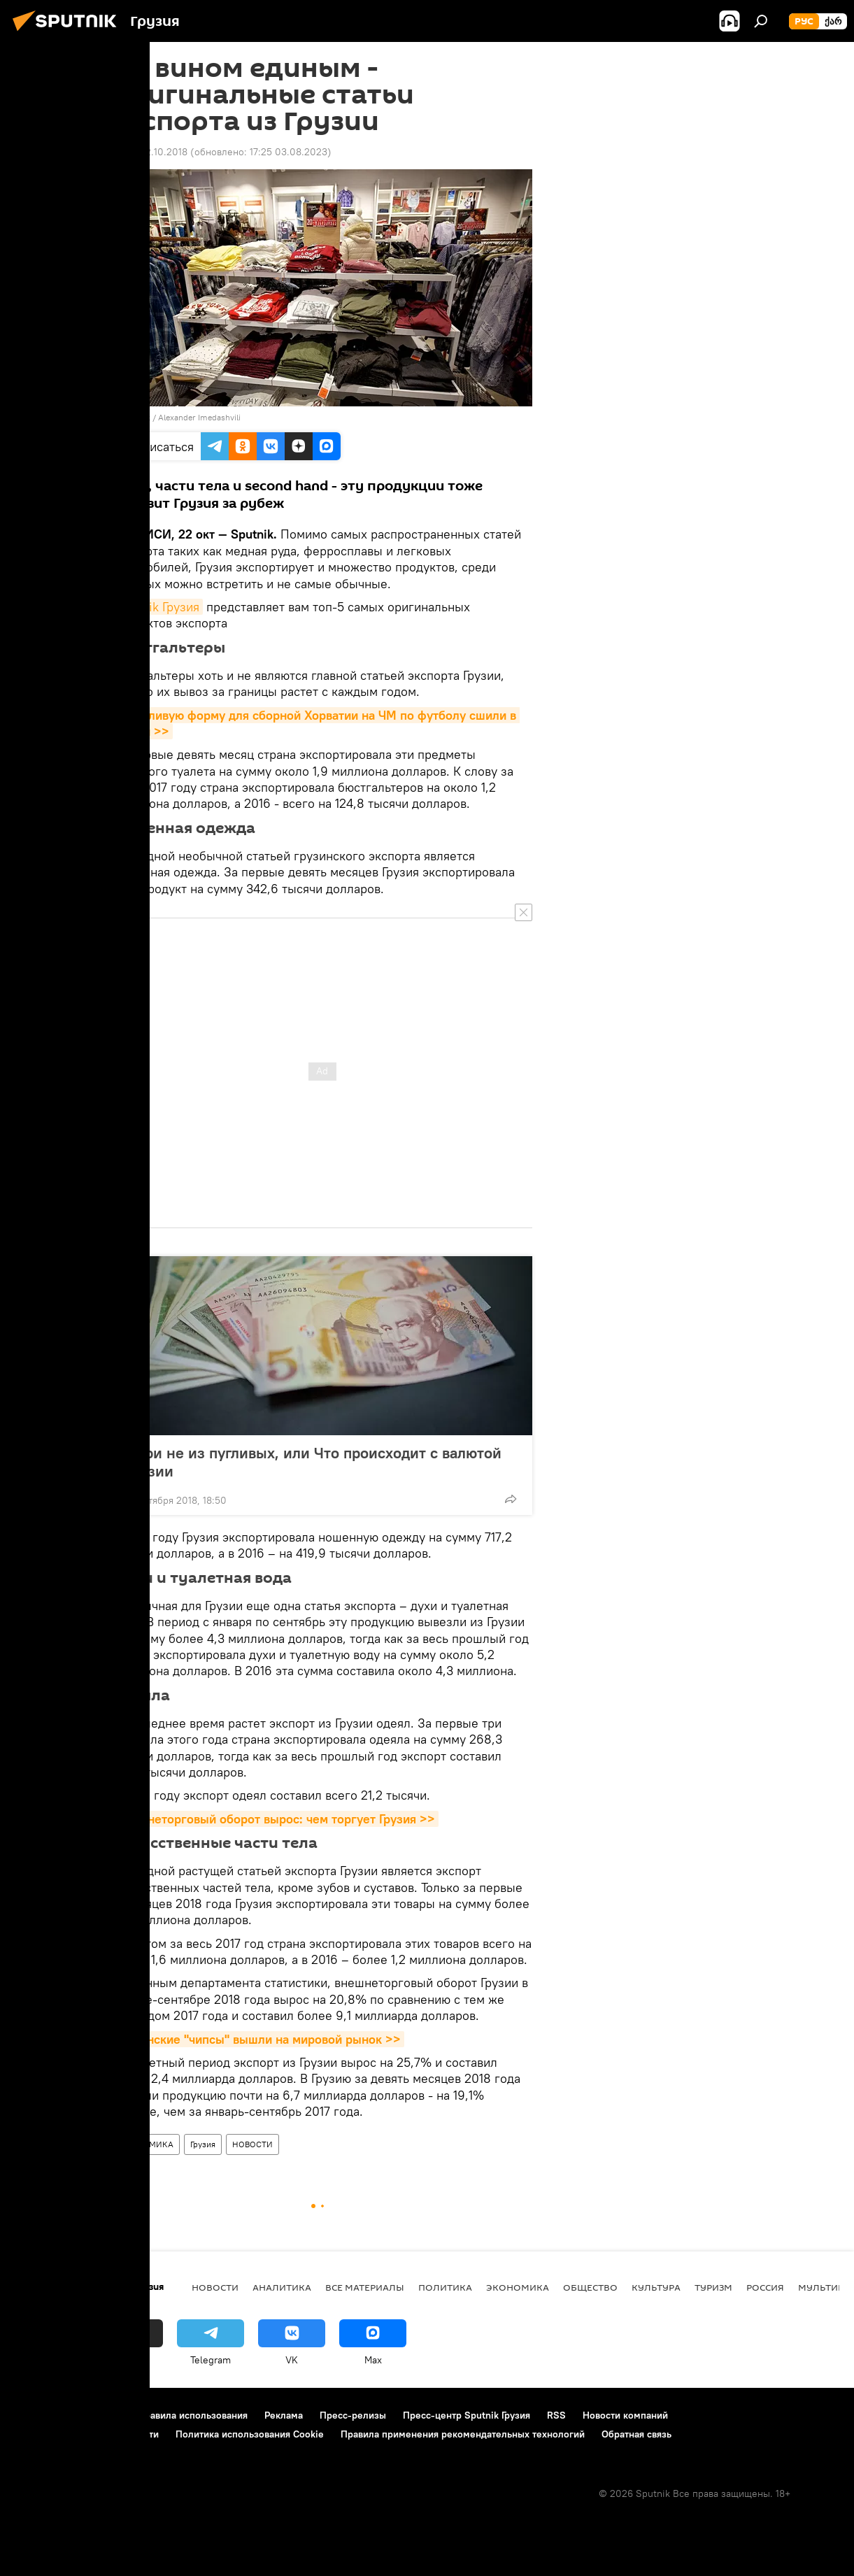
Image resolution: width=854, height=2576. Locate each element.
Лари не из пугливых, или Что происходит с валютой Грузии (314, 1462)
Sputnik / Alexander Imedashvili (181, 417)
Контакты (99, 2415)
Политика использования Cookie (250, 2434)
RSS (556, 2415)
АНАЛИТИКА (281, 2287)
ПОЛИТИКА (445, 2287)
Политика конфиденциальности (87, 2434)
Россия (765, 2287)
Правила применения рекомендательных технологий (463, 2434)
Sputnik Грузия (157, 607)
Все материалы (364, 2287)
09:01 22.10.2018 (150, 151)
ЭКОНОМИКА (146, 2144)
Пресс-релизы (353, 2415)
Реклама (283, 2415)
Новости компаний (625, 2415)
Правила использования (193, 2415)
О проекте (38, 2415)
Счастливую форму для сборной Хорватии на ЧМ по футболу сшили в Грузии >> (316, 723)
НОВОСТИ (252, 2144)
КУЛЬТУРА (656, 2287)
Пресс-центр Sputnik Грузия (466, 2415)
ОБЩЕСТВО (590, 2287)
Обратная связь (636, 2434)
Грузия (202, 2144)
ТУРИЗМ (713, 2287)
